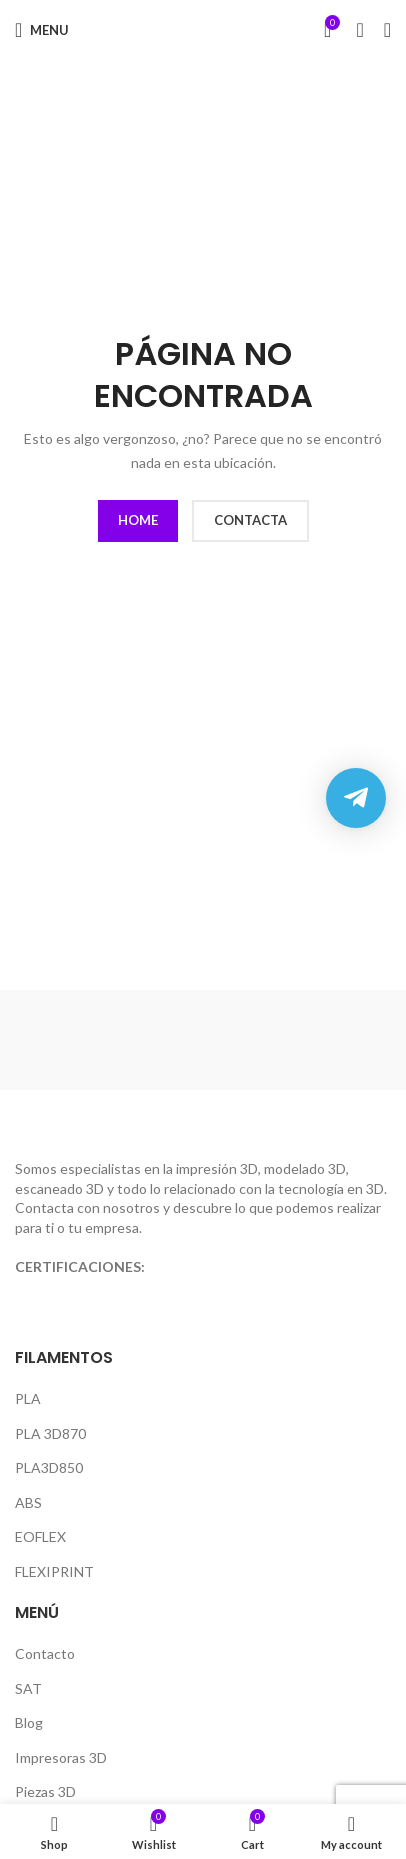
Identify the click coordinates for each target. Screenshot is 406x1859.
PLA (28, 1398)
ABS (28, 1502)
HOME (138, 520)
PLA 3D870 (50, 1433)
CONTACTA (250, 520)
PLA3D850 (49, 1467)
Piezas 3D (45, 1791)
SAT (28, 1688)
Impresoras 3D (61, 1757)
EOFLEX (40, 1536)
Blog (29, 1722)
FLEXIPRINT (54, 1571)
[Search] (359, 30)
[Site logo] (203, 29)
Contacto (45, 1653)
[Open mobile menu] (42, 30)
